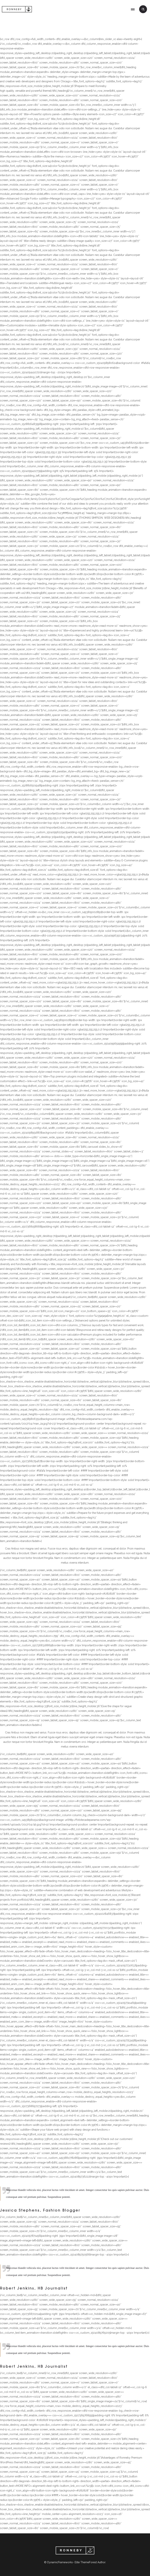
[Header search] (143, 9)
